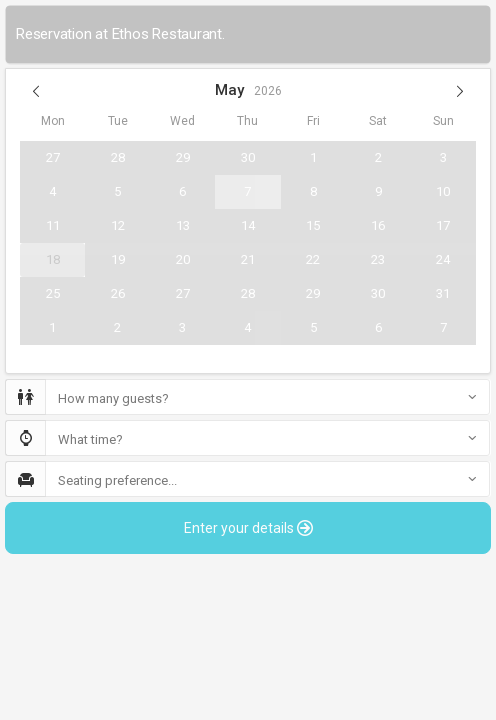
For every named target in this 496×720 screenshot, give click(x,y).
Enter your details (248, 528)
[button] (36, 91)
